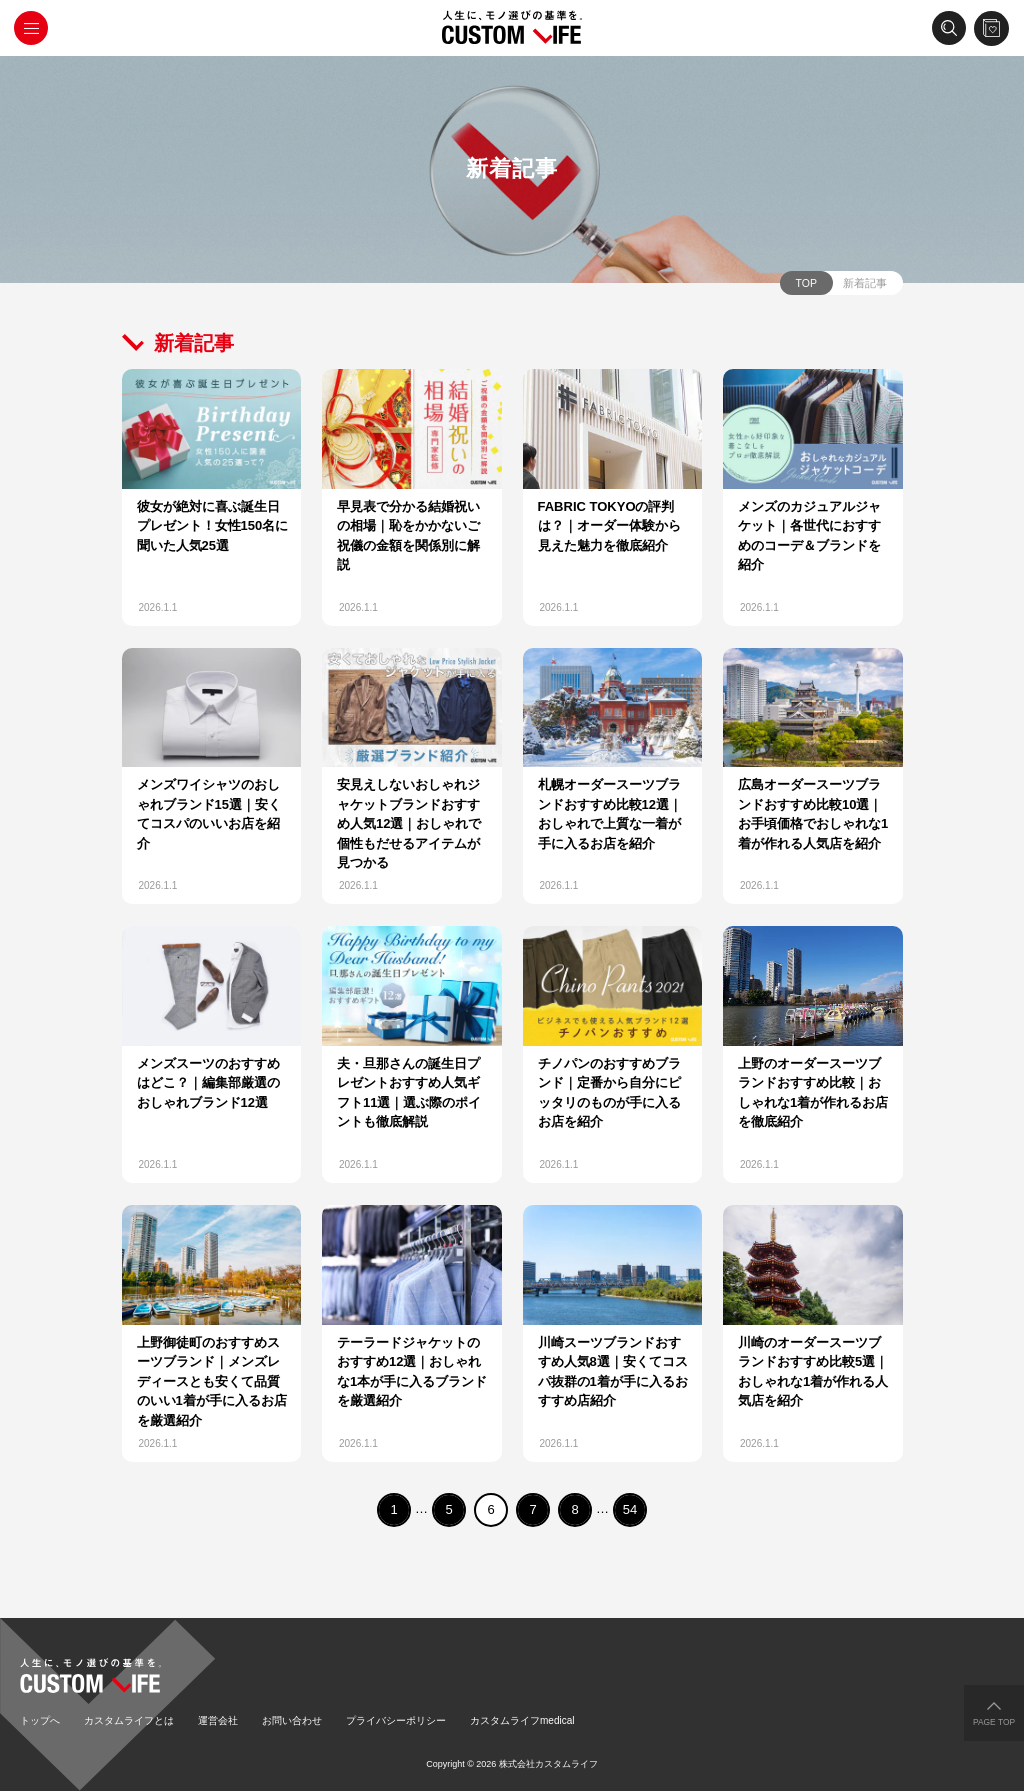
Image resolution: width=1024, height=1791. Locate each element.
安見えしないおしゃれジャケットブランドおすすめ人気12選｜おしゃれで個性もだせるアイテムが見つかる (409, 823)
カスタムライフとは (129, 1720)
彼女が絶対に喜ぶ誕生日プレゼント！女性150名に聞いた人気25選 (213, 526)
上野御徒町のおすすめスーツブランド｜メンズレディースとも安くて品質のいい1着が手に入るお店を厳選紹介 (212, 1381)
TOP (806, 283)
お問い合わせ (292, 1720)
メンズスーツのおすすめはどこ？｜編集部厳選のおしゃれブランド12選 (208, 1083)
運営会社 (218, 1720)
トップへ (40, 1720)
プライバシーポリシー (396, 1720)
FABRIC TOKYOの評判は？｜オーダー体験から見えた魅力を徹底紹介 (609, 526)
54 (630, 1509)
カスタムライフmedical (522, 1720)
